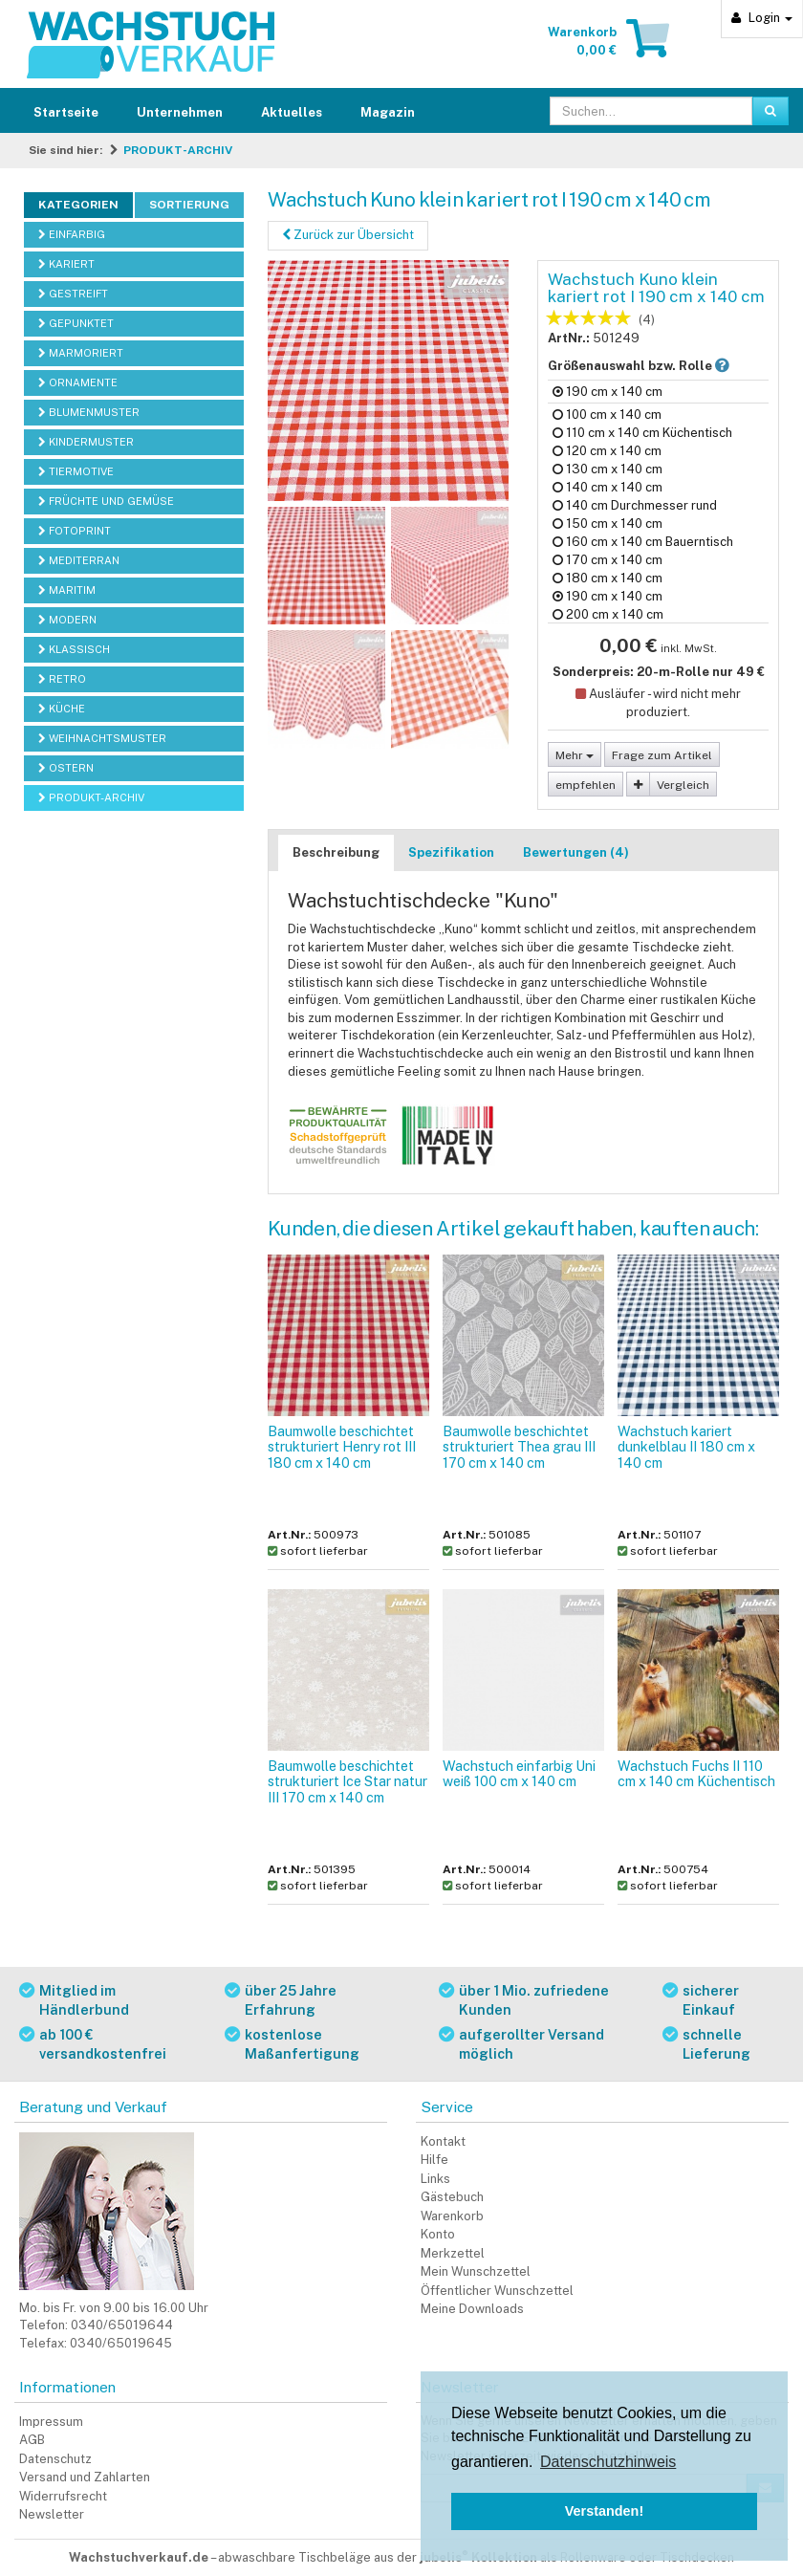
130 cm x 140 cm (607, 469)
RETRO (62, 679)
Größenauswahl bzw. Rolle (654, 365)
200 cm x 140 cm (608, 614)
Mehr (574, 755)
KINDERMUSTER (86, 442)
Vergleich (683, 785)
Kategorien (78, 204)
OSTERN (66, 768)
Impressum (51, 2421)
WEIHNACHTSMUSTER (102, 738)
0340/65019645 (121, 2343)
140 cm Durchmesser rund (635, 505)
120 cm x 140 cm (607, 451)
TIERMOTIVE (76, 471)
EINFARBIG (71, 234)
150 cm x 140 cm (607, 523)
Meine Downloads (472, 2309)
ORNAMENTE (78, 382)
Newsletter (51, 2514)
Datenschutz (55, 2459)
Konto (438, 2234)
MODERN (67, 619)
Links (435, 2179)
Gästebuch (452, 2197)
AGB (32, 2440)
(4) (647, 320)
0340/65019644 (122, 2325)
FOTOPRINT (74, 530)
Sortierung (189, 204)
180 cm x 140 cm (607, 578)
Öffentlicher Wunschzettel (497, 2290)
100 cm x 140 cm (607, 414)
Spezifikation (451, 852)
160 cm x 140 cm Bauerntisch (643, 542)
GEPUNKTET (76, 323)
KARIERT (66, 264)
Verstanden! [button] (604, 2511)
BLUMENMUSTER (89, 412)
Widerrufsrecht (63, 2496)
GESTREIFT (73, 293)
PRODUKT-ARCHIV (177, 150)
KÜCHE (61, 708)
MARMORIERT (80, 353)
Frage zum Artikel (662, 755)
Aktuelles (291, 112)
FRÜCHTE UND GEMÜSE (106, 501)
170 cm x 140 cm (607, 560)
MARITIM (67, 590)
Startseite (65, 112)
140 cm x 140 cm (607, 487)
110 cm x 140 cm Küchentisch (642, 433)
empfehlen (585, 785)
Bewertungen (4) (576, 852)
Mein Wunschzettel (476, 2271)
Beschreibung (336, 852)
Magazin (387, 112)
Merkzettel (453, 2253)
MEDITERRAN (78, 560)
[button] (722, 366)
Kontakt (443, 2141)
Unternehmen (180, 112)
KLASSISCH (74, 649)
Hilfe (434, 2159)
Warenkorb (452, 2216)
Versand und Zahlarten (84, 2477)
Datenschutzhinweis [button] (608, 2462)
